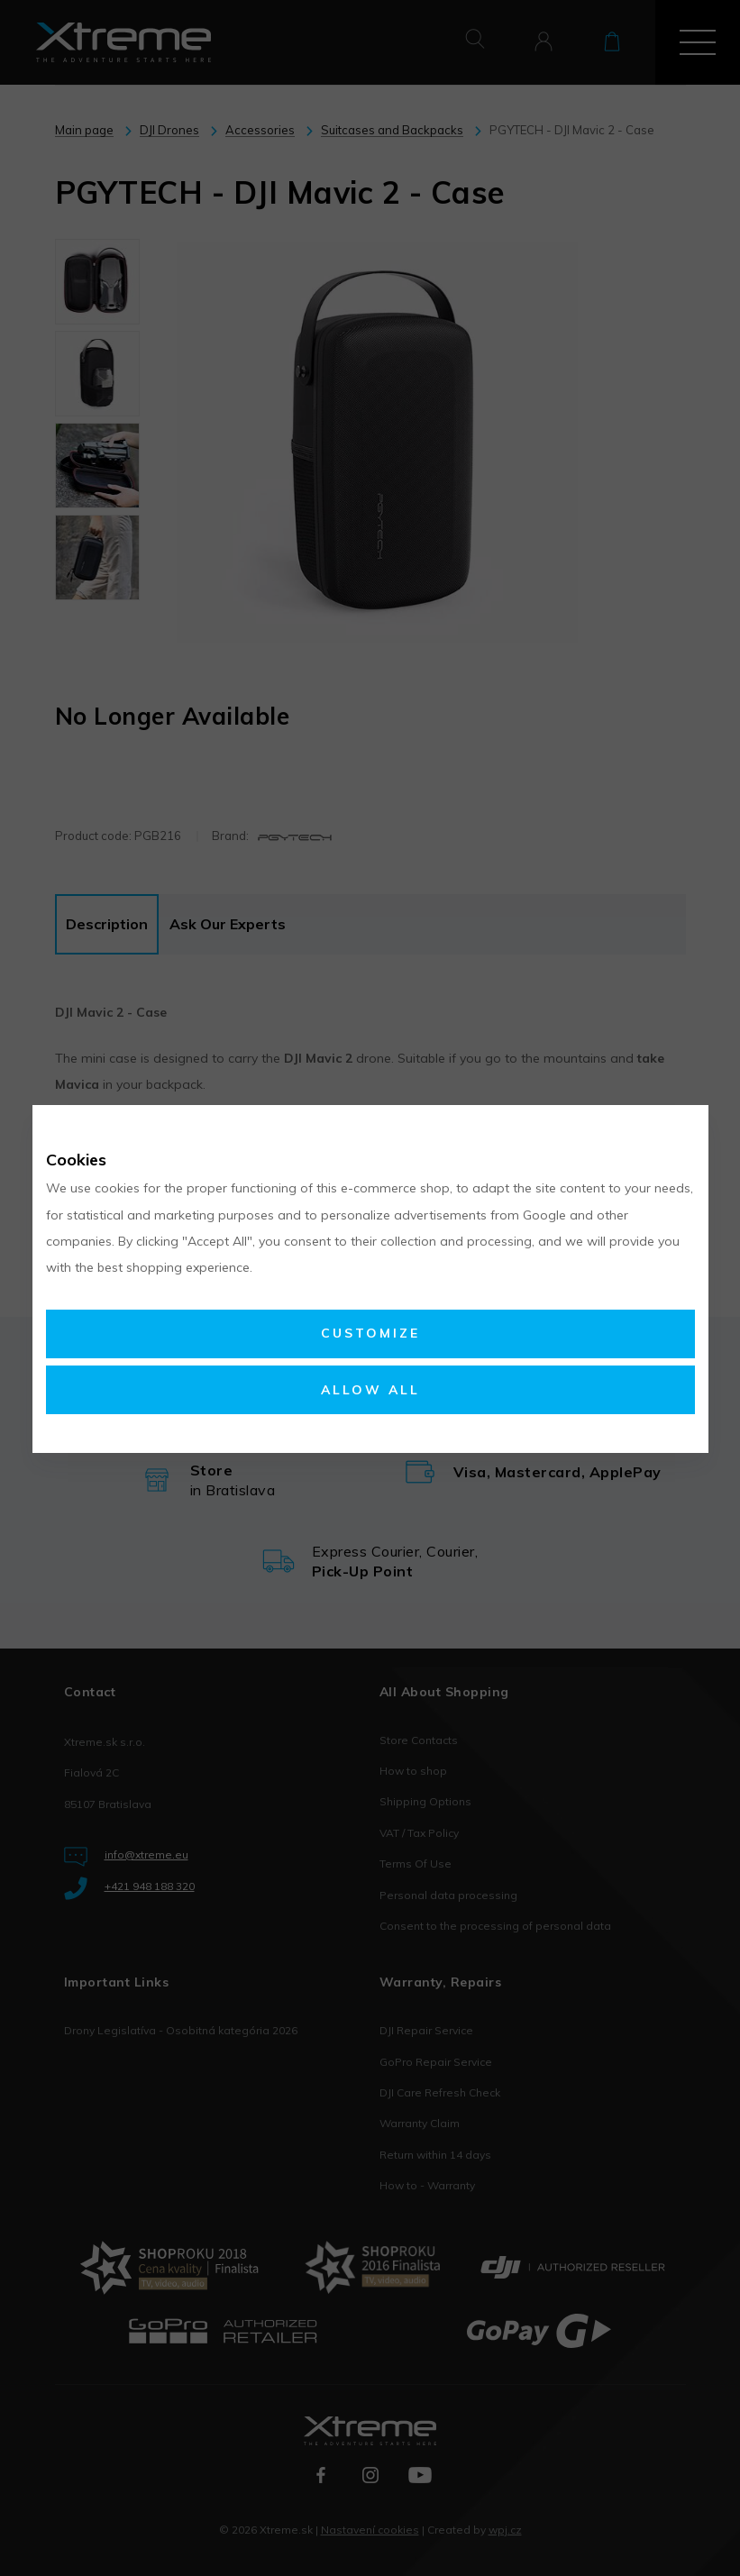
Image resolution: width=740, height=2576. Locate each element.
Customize (370, 1333)
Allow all (370, 1390)
